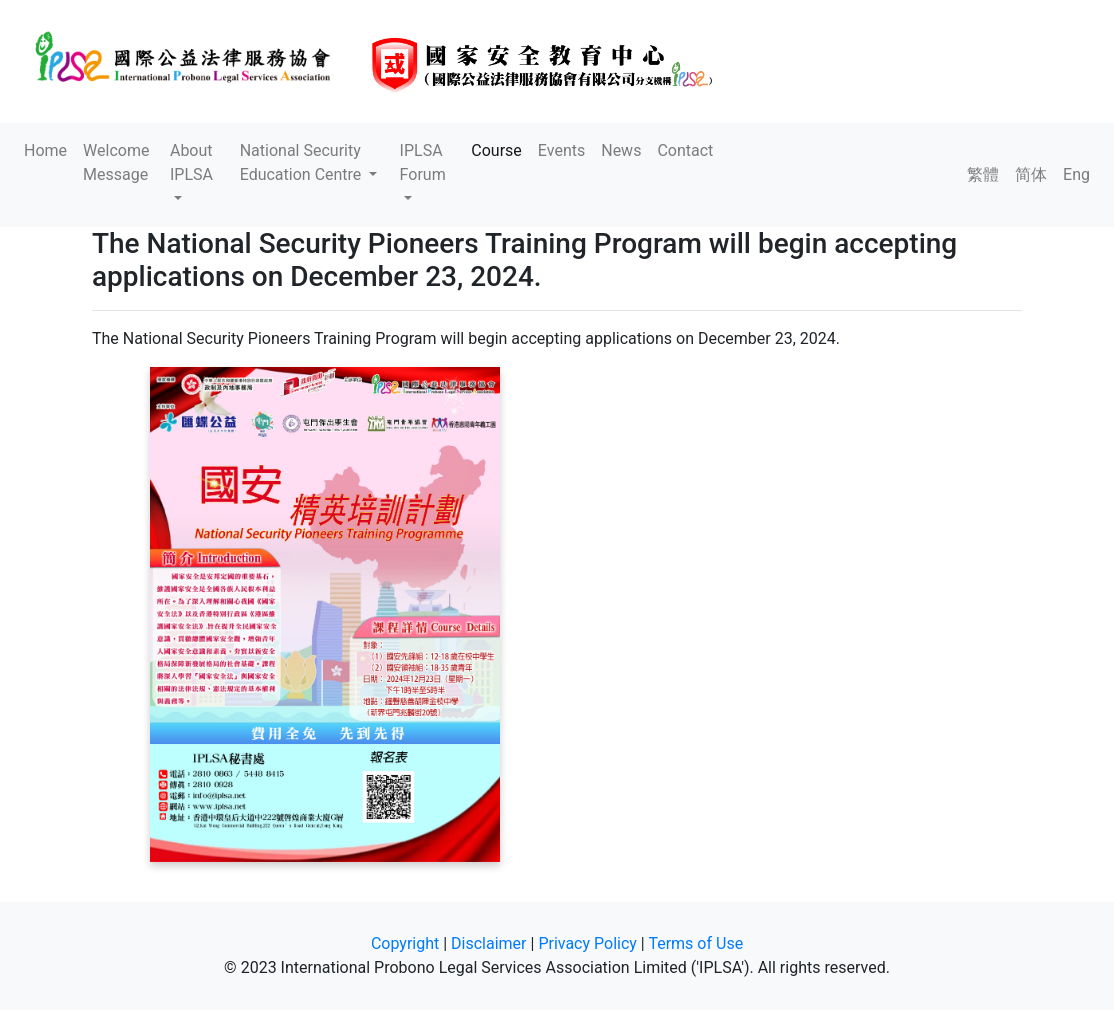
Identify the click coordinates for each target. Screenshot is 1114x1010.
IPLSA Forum (423, 162)
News (621, 150)
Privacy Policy (587, 943)
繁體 (983, 174)
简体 (1031, 174)
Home (45, 150)
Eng (1076, 174)
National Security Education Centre (303, 162)
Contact (685, 150)
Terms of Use (695, 943)
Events (561, 150)
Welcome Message (116, 162)
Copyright (405, 943)
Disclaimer (488, 943)
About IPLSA (191, 162)
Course (496, 150)
